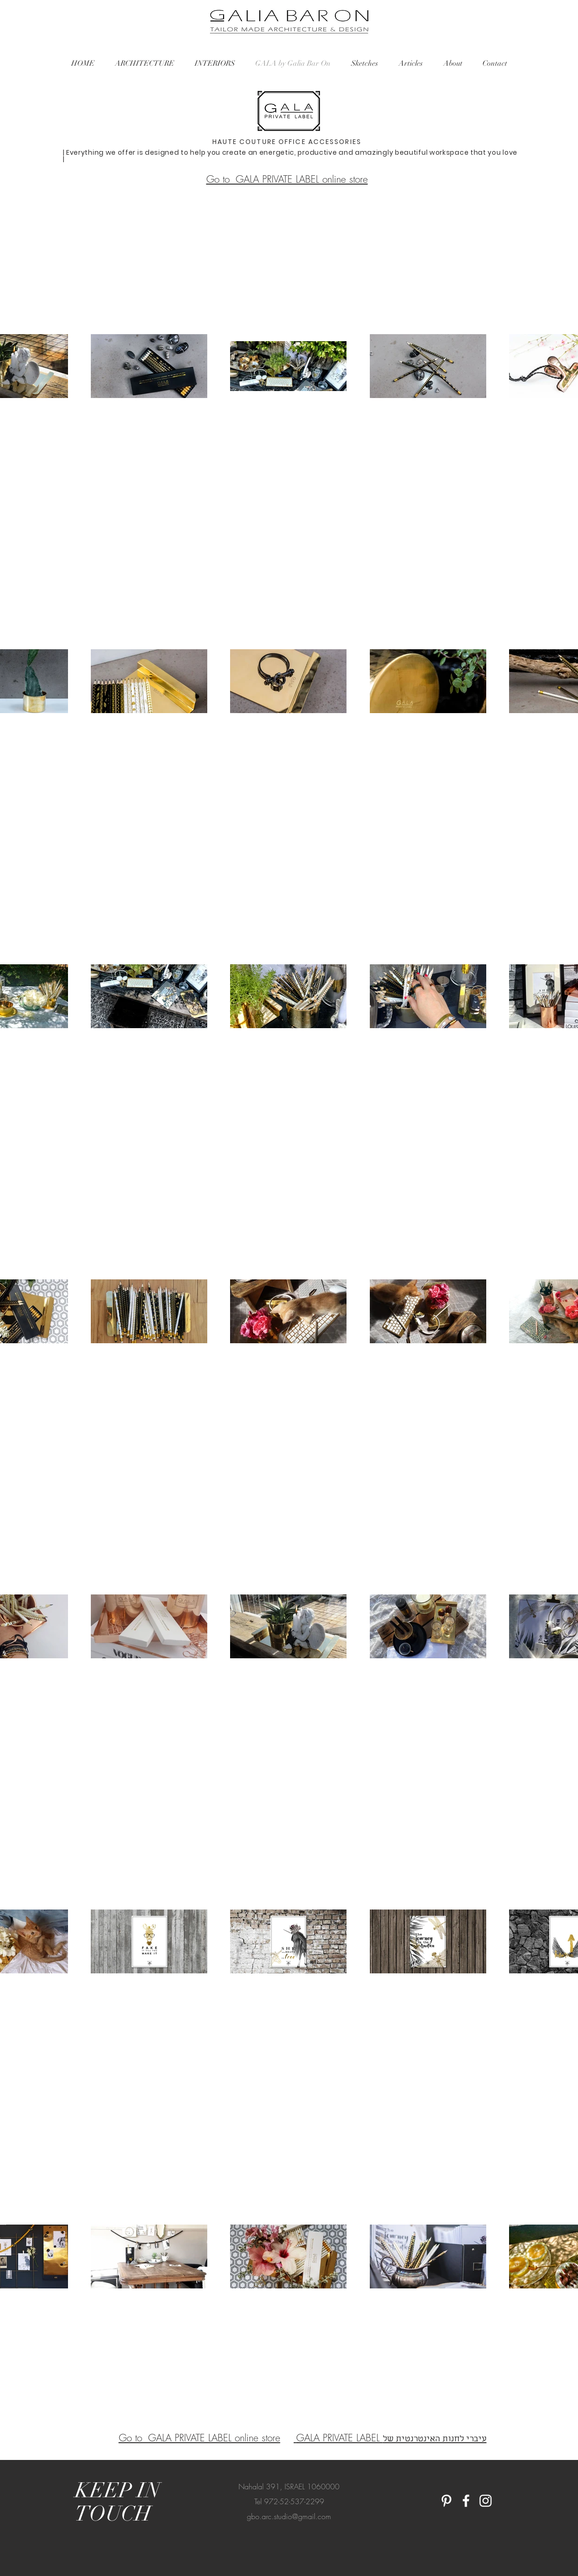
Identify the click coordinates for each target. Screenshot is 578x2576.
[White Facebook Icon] (466, 2501)
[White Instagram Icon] (485, 2501)
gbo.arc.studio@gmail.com (289, 2516)
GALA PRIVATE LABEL (339, 2438)
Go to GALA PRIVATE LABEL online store (287, 179)
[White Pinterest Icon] (446, 2501)
